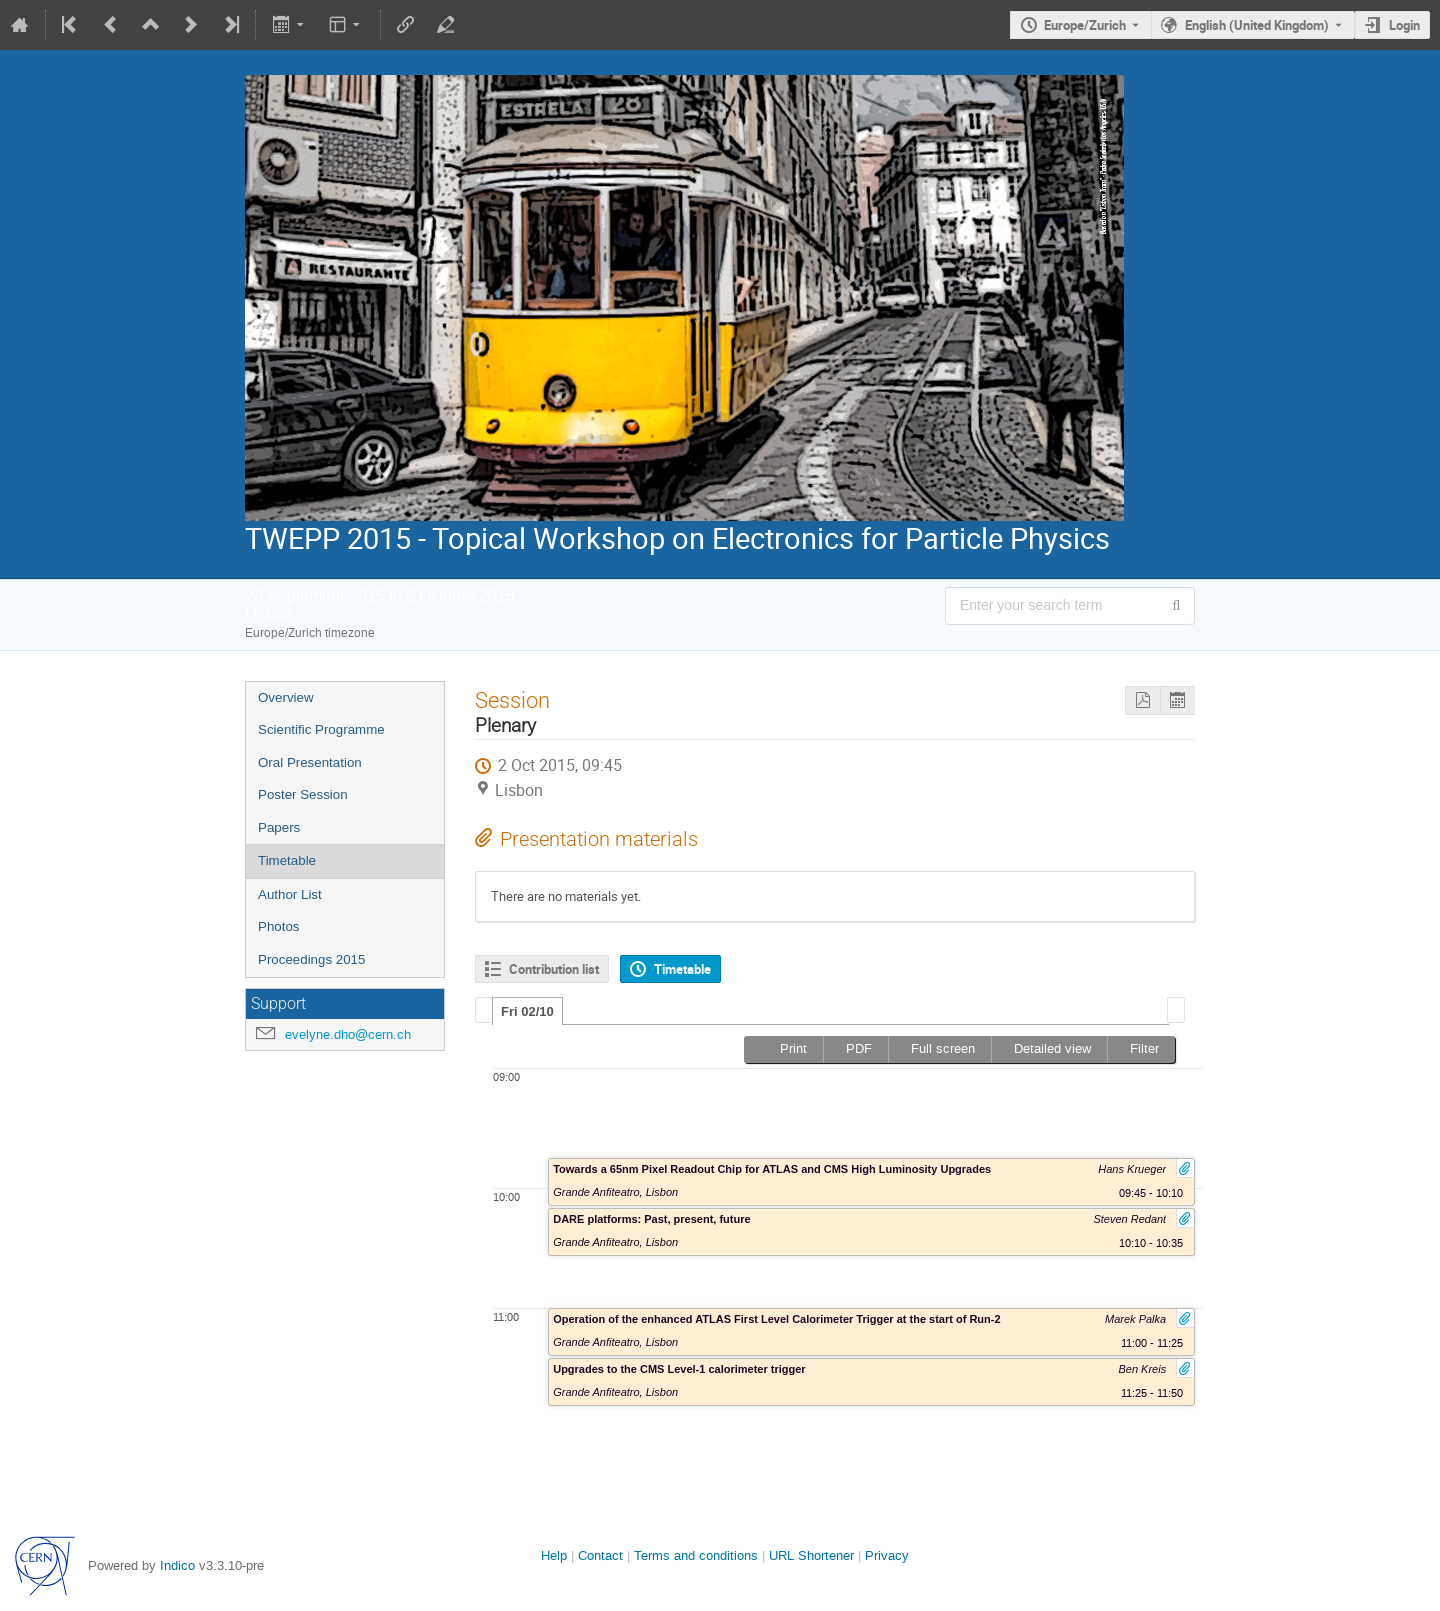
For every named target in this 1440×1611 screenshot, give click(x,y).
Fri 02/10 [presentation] (527, 1011)
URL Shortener (811, 1555)
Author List (290, 894)
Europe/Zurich (1085, 25)
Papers (279, 827)
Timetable (287, 860)
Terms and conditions (696, 1555)
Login (1404, 25)
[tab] (527, 1011)
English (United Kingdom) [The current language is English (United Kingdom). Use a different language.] (1257, 25)
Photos (279, 926)
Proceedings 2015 (311, 959)
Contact (600, 1555)
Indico (177, 1565)
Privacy (887, 1555)
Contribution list (554, 969)
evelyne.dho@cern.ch (348, 1034)
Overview (286, 697)
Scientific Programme (321, 729)
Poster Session (303, 794)
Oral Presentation (310, 762)
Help (554, 1555)
